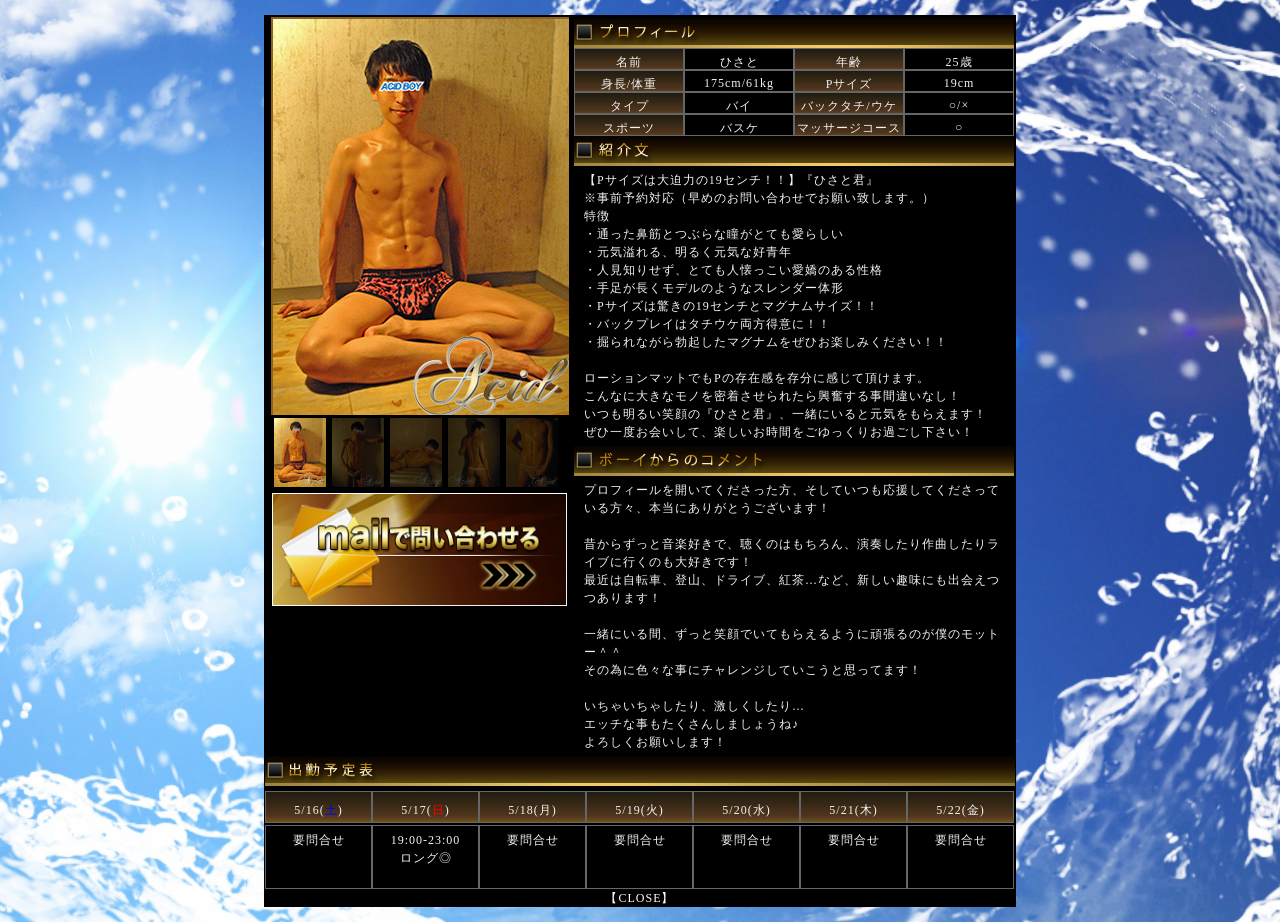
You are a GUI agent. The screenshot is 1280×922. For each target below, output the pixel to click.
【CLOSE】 (639, 898)
